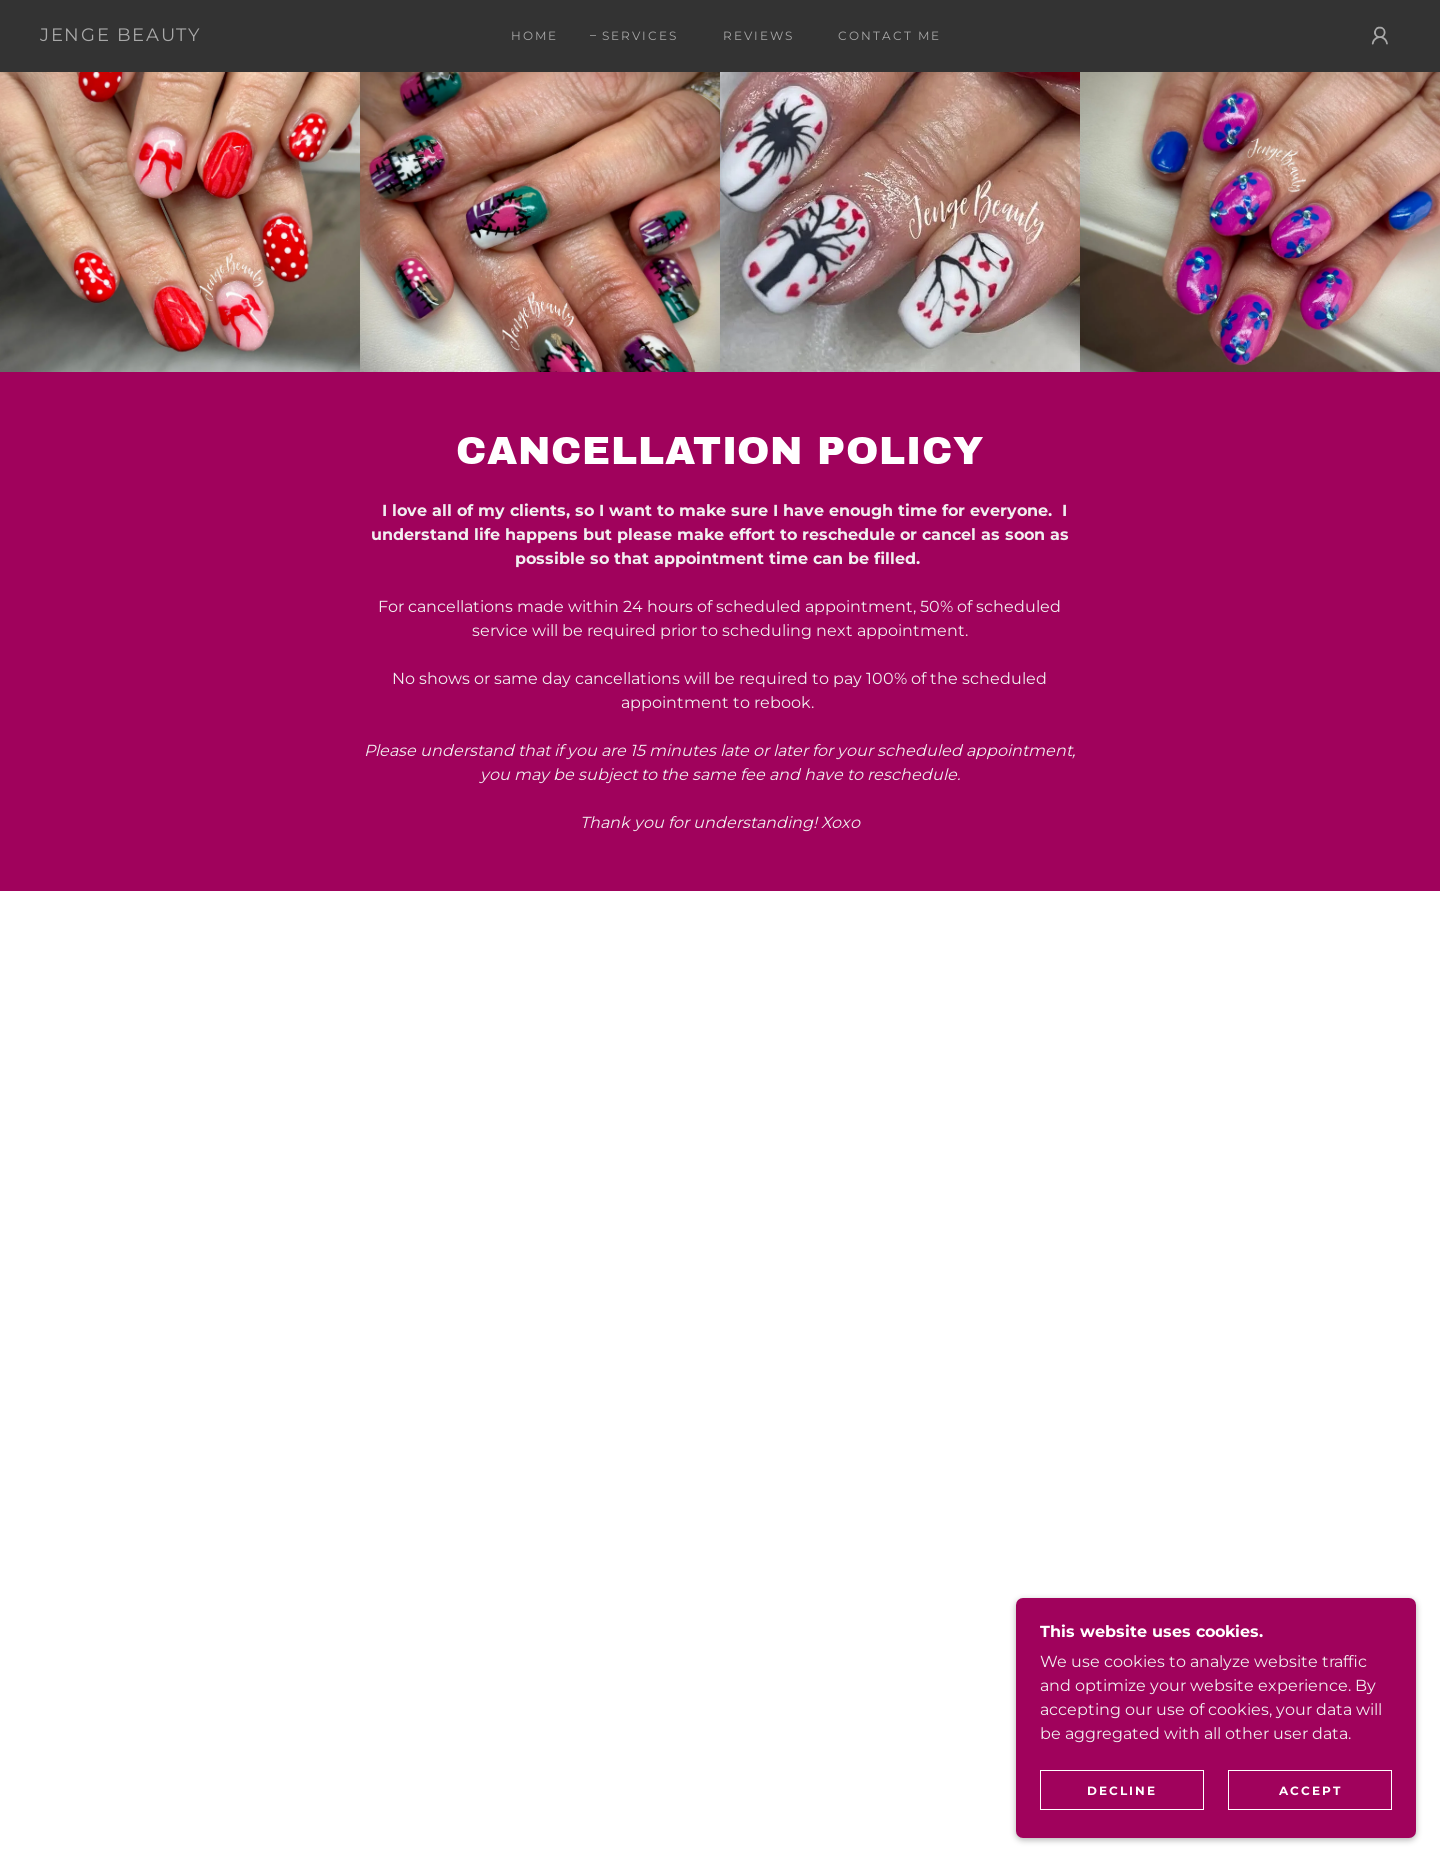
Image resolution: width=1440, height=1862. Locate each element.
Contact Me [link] (889, 35)
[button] (1380, 36)
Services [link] (640, 35)
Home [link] (534, 35)
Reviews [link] (758, 35)
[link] (120, 35)
